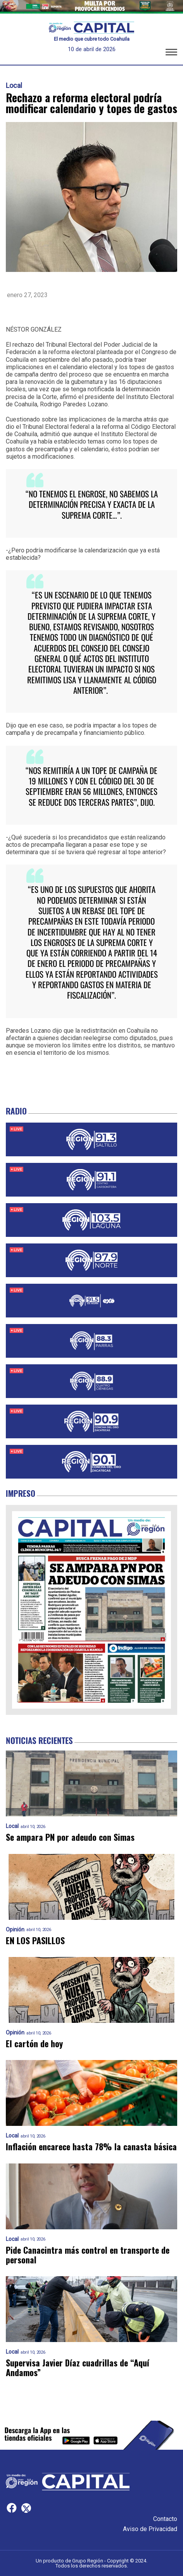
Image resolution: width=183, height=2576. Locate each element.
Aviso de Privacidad (150, 2529)
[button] (171, 53)
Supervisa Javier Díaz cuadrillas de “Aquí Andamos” (77, 2368)
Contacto (165, 2519)
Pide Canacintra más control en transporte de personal (87, 2255)
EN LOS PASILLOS (35, 1940)
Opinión (15, 1930)
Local (14, 85)
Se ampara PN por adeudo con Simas (70, 1837)
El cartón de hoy (34, 2043)
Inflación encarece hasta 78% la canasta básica (91, 2146)
